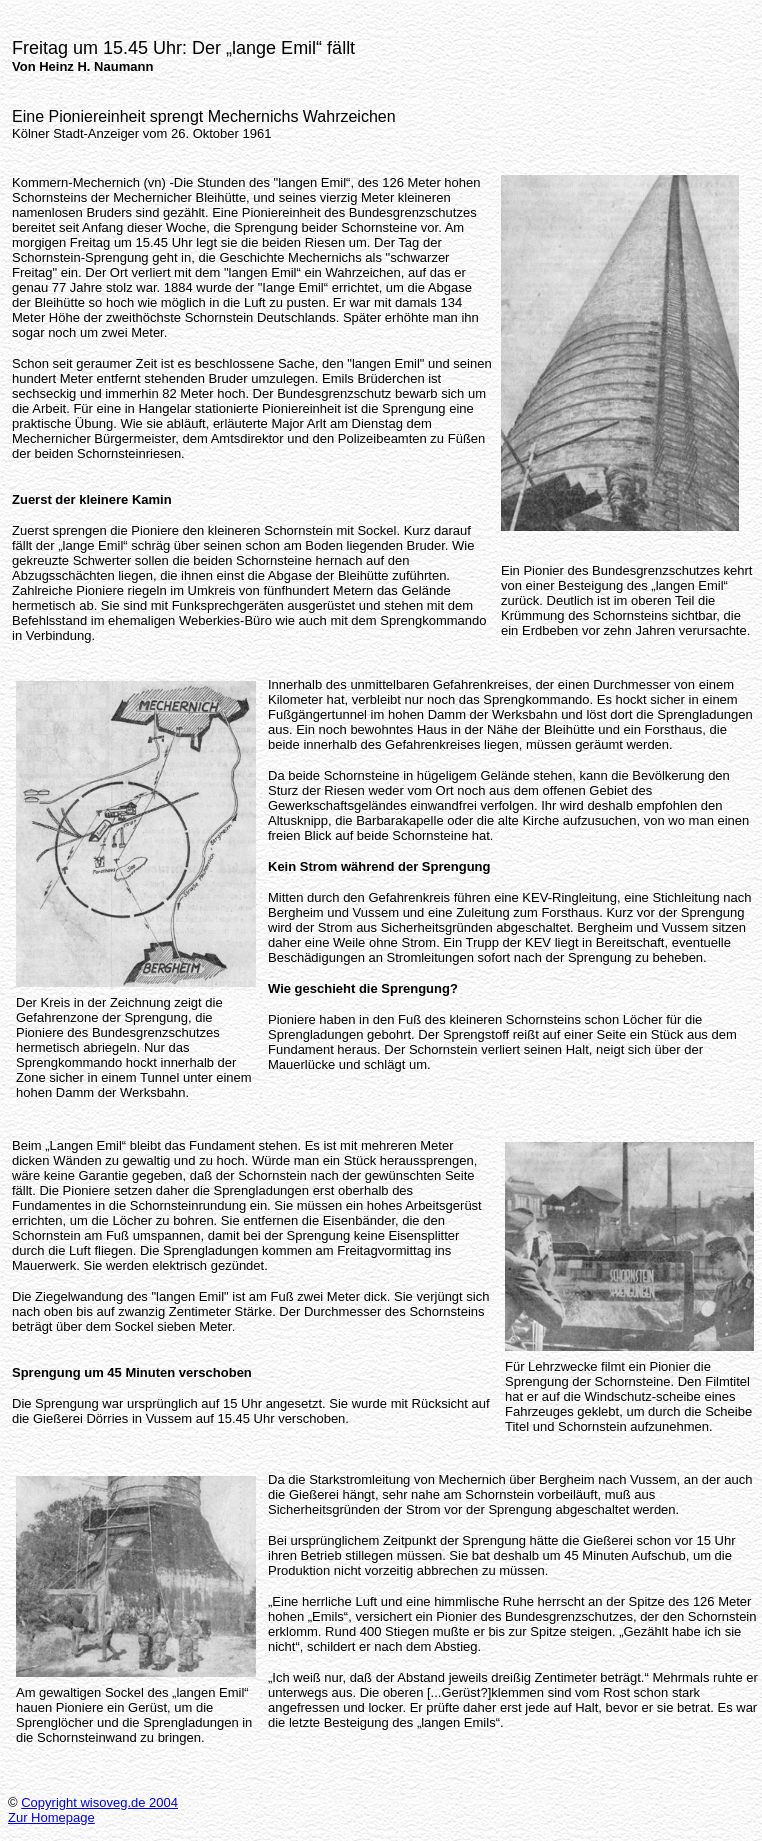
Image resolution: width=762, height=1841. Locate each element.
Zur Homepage (51, 1817)
